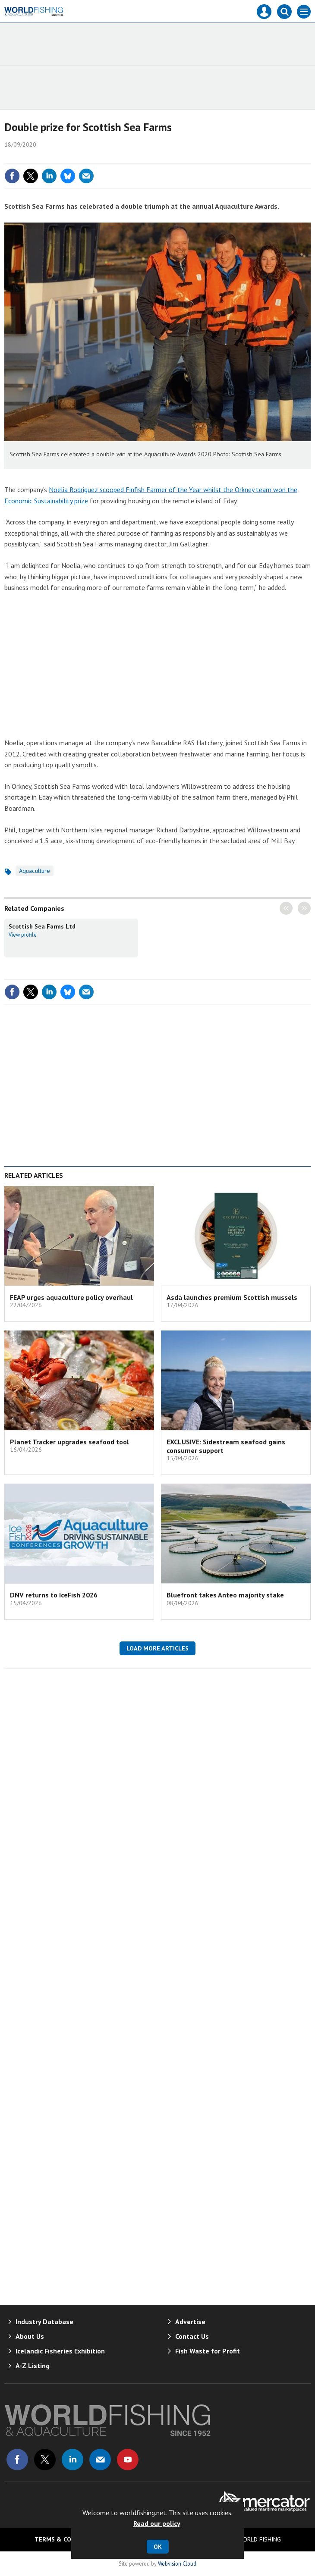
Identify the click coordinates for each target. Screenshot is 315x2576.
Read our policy (156, 2523)
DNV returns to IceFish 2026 (54, 1595)
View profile (23, 934)
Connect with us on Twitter (45, 2459)
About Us (30, 2336)
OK (158, 2547)
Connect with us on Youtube (128, 2459)
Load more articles (157, 1648)
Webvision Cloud (177, 2563)
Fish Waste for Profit (207, 2351)
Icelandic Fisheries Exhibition (60, 2351)
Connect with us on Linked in (72, 2459)
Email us (100, 2459)
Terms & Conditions (67, 2539)
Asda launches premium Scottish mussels (232, 1297)
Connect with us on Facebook (17, 2459)
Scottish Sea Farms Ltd (42, 926)
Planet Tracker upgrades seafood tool (69, 1441)
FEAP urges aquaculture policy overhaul (71, 1297)
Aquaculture (34, 871)
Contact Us (192, 2336)
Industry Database (44, 2321)
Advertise (190, 2321)
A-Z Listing (33, 2365)
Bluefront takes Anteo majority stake (225, 1595)
